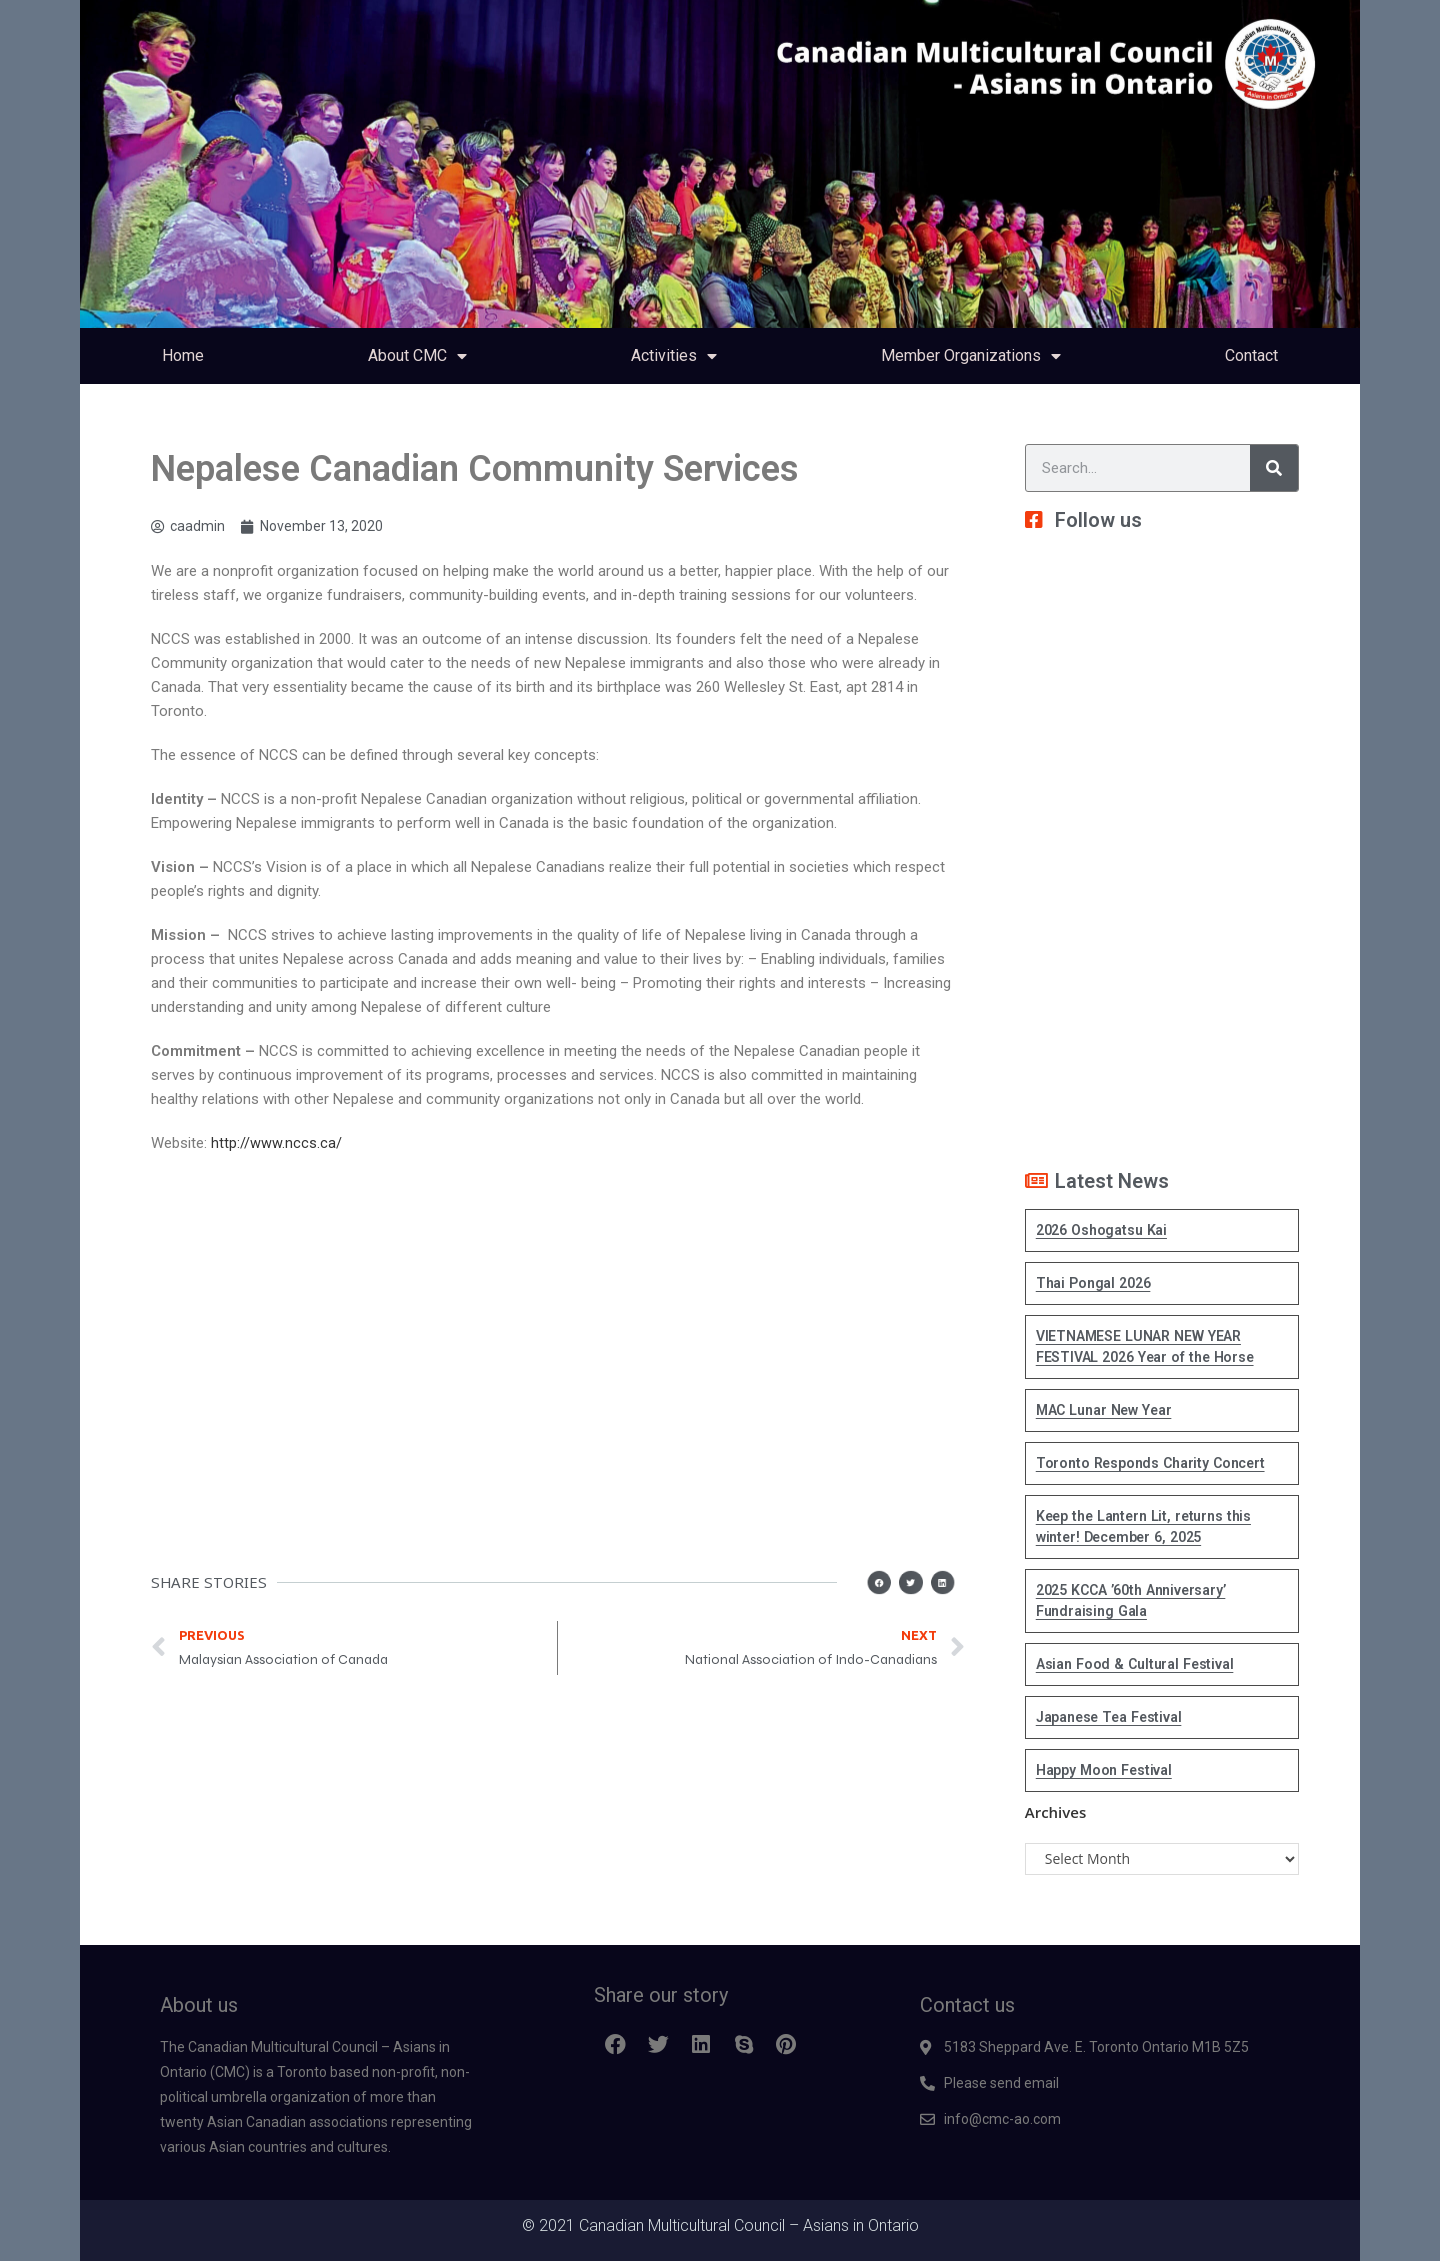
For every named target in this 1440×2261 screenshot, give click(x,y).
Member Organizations (971, 356)
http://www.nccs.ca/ (276, 1143)
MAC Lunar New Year (1104, 1410)
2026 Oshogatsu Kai (1101, 1230)
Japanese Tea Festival (1109, 1717)
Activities (674, 356)
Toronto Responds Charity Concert (1150, 1463)
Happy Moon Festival (1104, 1770)
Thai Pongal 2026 (1093, 1283)
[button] (889, 1582)
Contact (1251, 355)
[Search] (1274, 468)
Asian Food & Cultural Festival (1135, 1664)
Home (183, 355)
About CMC (417, 356)
